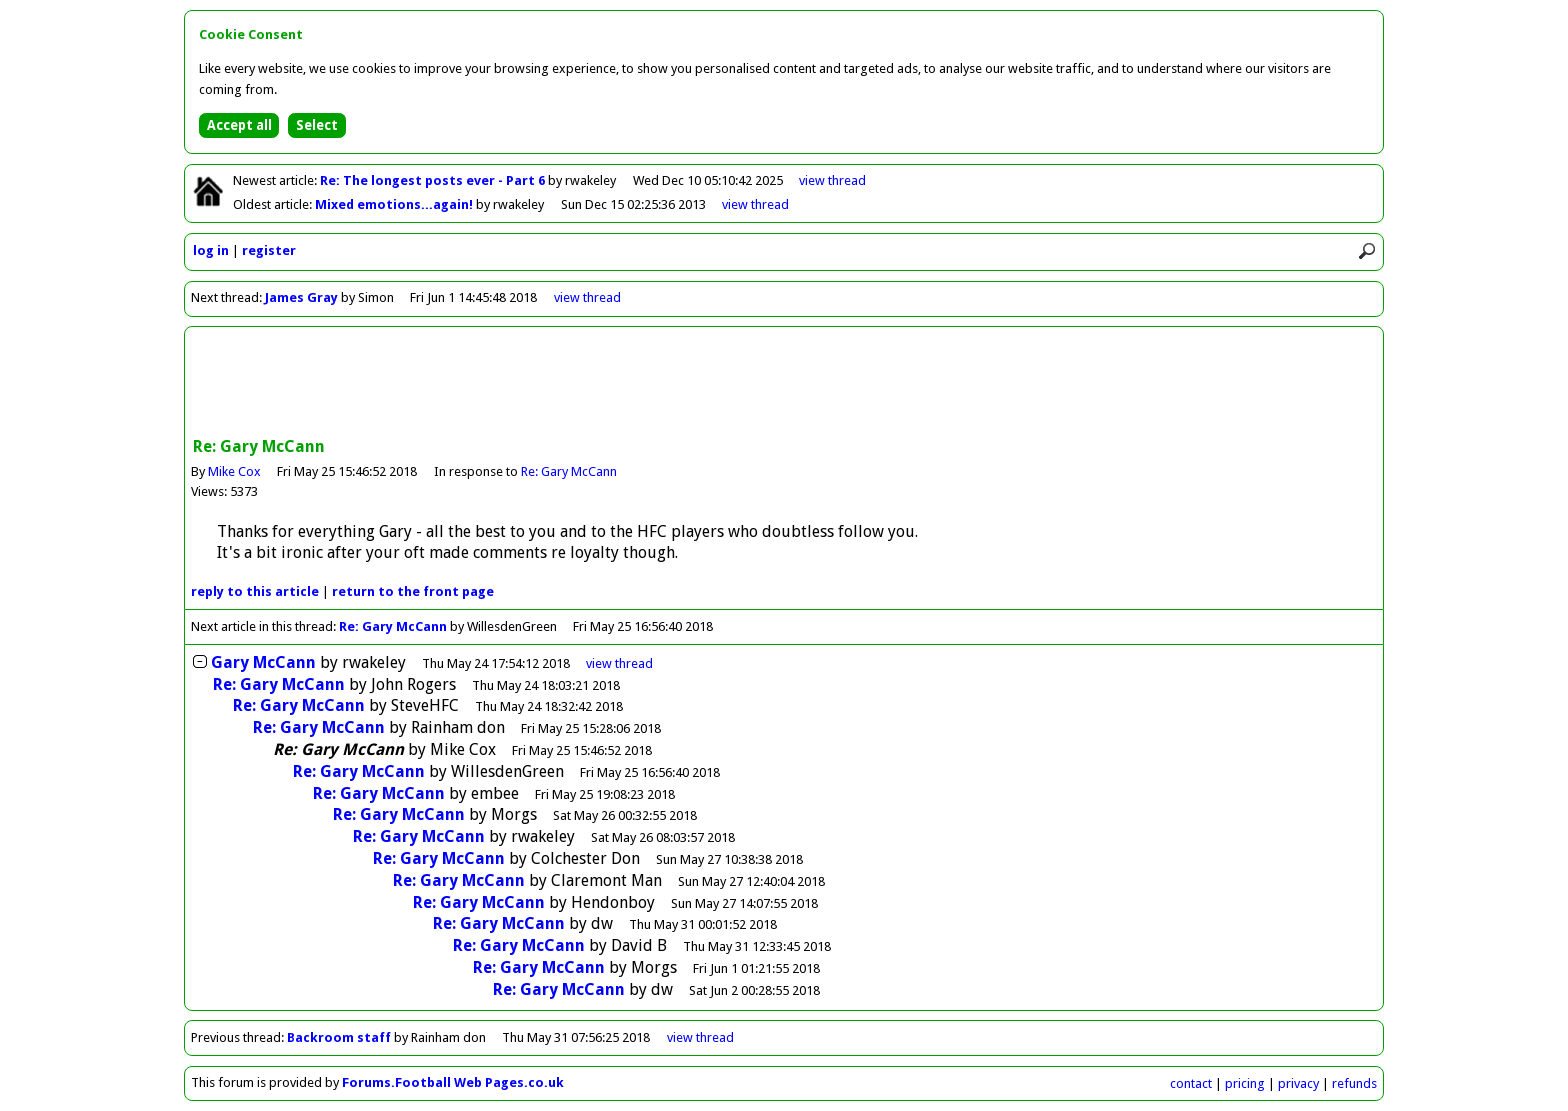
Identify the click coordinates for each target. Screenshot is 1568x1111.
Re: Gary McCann (569, 471)
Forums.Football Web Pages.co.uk (453, 1082)
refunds (1354, 1083)
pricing (1245, 1083)
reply (255, 591)
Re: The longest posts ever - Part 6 (434, 180)
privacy (1298, 1083)
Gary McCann (263, 662)
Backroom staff (339, 1037)
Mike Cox (234, 471)
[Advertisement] (784, 384)
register (269, 250)
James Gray (301, 297)
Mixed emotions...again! (395, 204)
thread (619, 663)
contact (1191, 1083)
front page (413, 591)
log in (211, 250)
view (832, 180)
